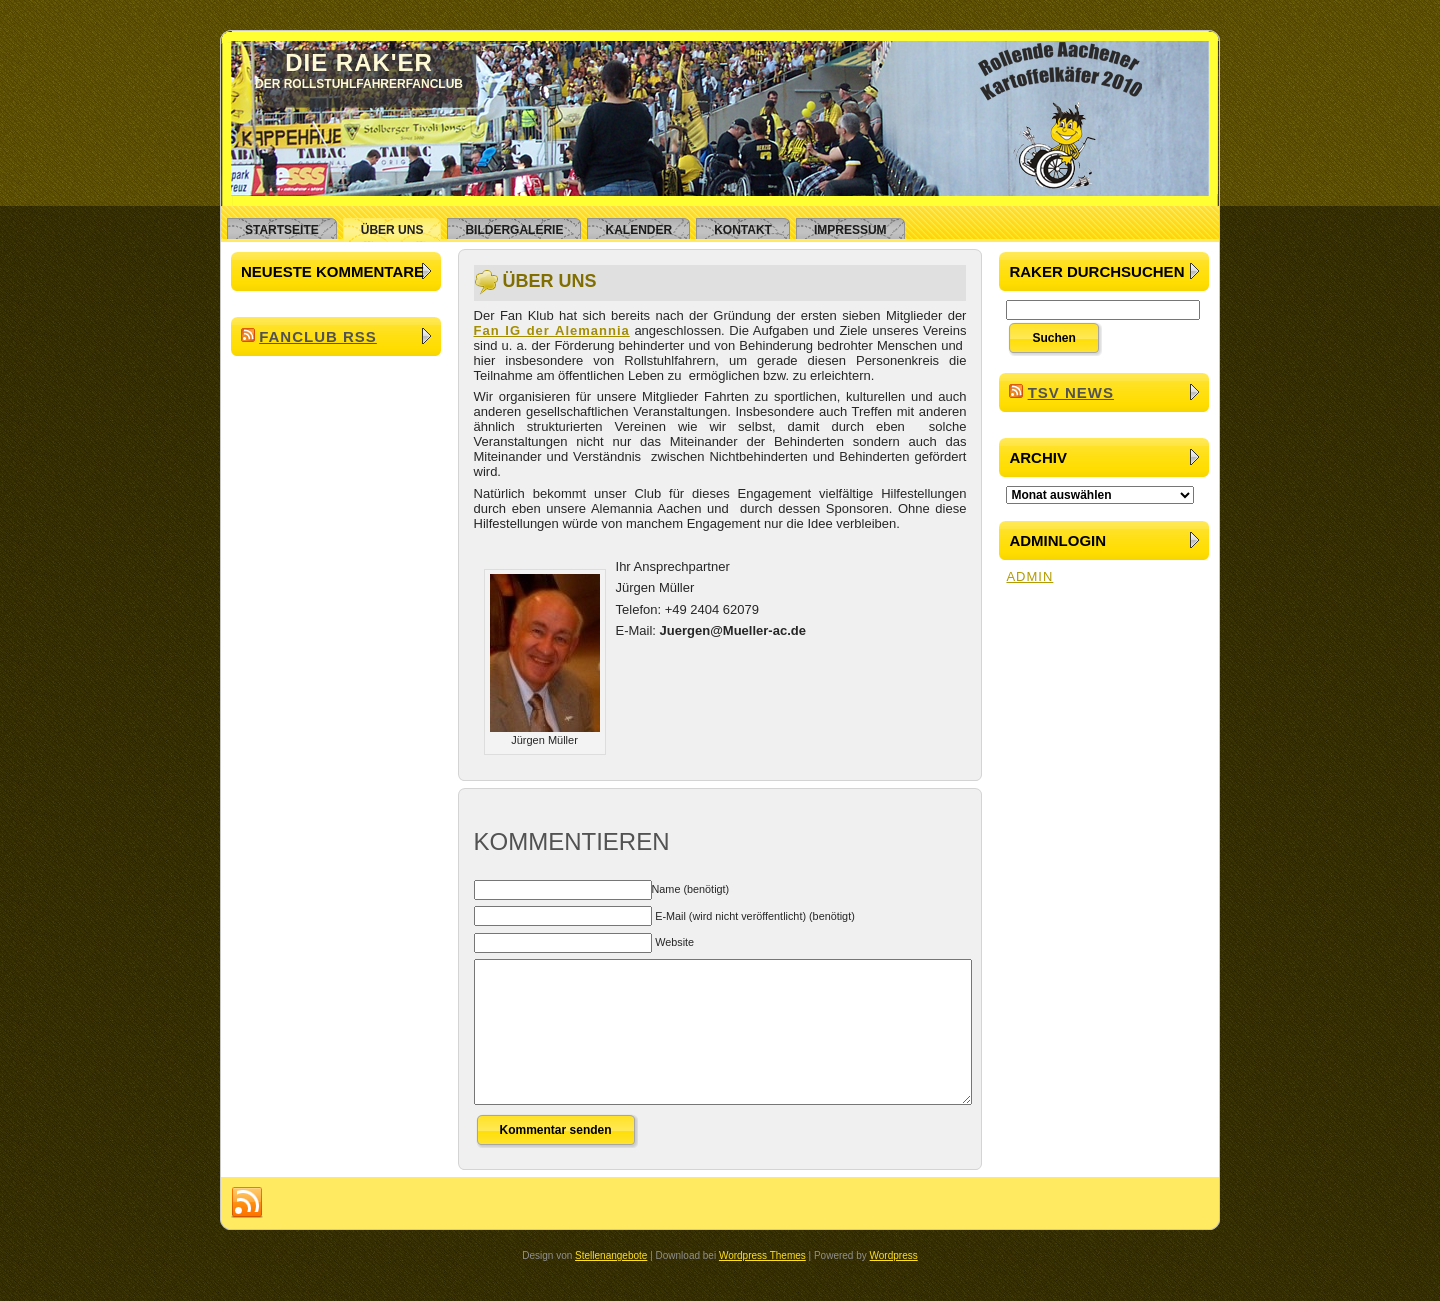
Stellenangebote (611, 1285)
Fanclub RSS (318, 336)
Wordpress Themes (762, 1285)
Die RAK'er (359, 62)
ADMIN (1029, 576)
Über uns (550, 281)
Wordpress (894, 1285)
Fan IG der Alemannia (552, 330)
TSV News (1071, 392)
